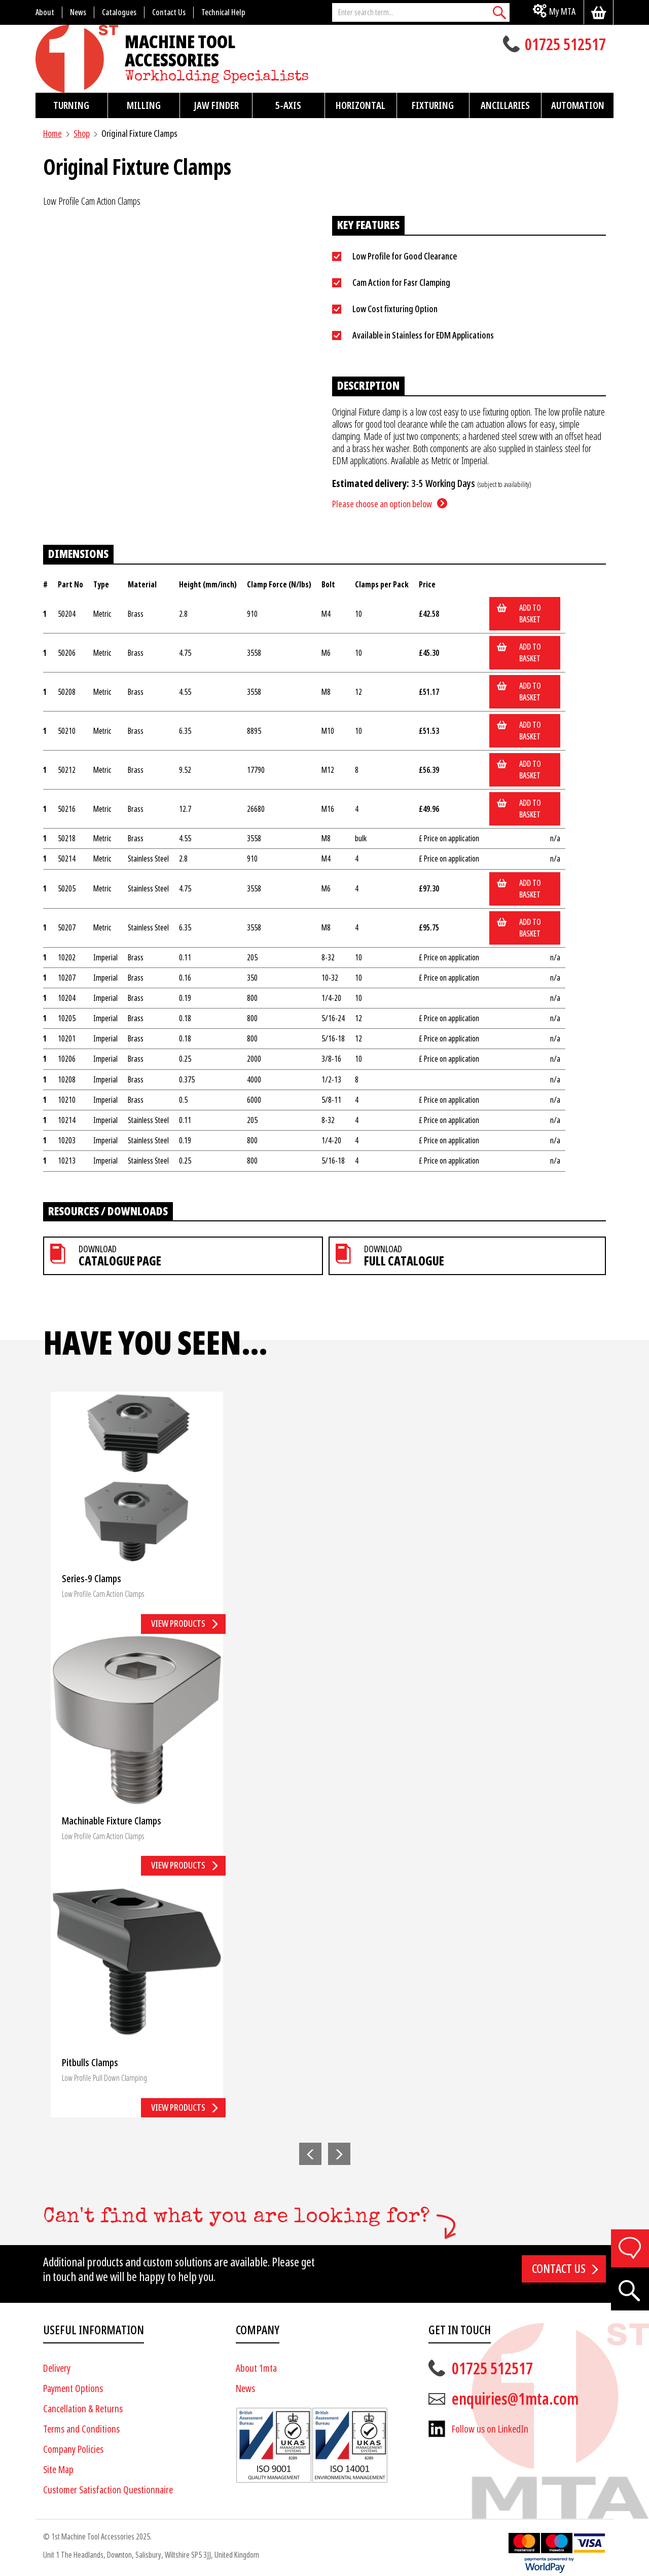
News (245, 2388)
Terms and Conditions (81, 2429)
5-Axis (288, 105)
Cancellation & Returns (83, 2409)
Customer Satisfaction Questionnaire (108, 2490)
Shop (82, 133)
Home (52, 133)
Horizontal (360, 105)
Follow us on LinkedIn (490, 2429)
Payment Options (73, 2388)
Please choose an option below (382, 504)
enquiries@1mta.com (515, 2399)
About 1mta (256, 2368)
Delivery (56, 2368)
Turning (71, 105)
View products (178, 1623)
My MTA (562, 11)
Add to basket (530, 613)
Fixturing (433, 105)
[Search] (499, 12)
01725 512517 (565, 45)
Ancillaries (505, 105)
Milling (144, 105)
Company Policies (73, 2449)
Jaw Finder (216, 105)
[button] (310, 2154)
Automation (577, 105)
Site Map (58, 2469)
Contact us (559, 2269)
